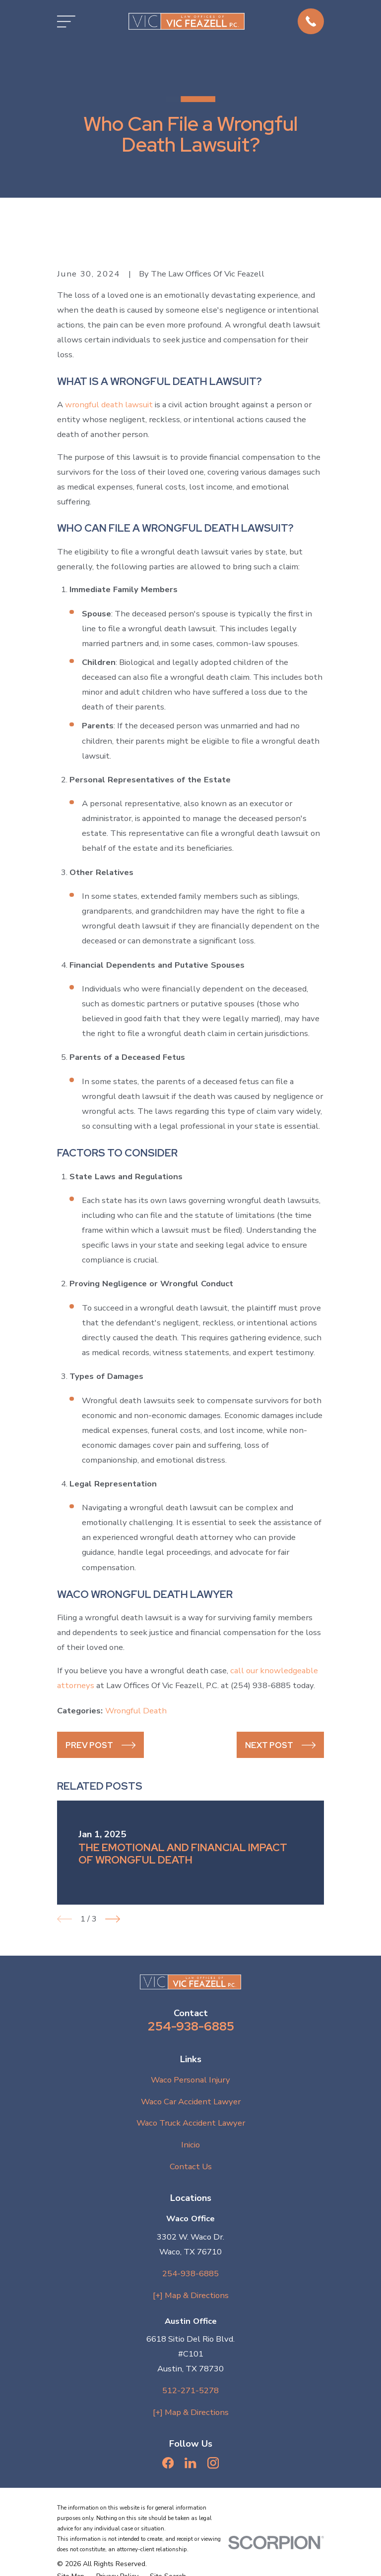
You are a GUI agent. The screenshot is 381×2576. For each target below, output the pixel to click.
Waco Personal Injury (190, 2079)
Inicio (190, 2144)
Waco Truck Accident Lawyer (190, 2123)
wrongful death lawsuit (109, 404)
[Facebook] (168, 2462)
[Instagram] (213, 2462)
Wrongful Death (136, 1710)
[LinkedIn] (190, 2462)
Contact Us (191, 2166)
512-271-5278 (190, 2390)
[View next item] (112, 1919)
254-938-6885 (190, 2026)
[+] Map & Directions (191, 2295)
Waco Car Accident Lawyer (191, 2101)
